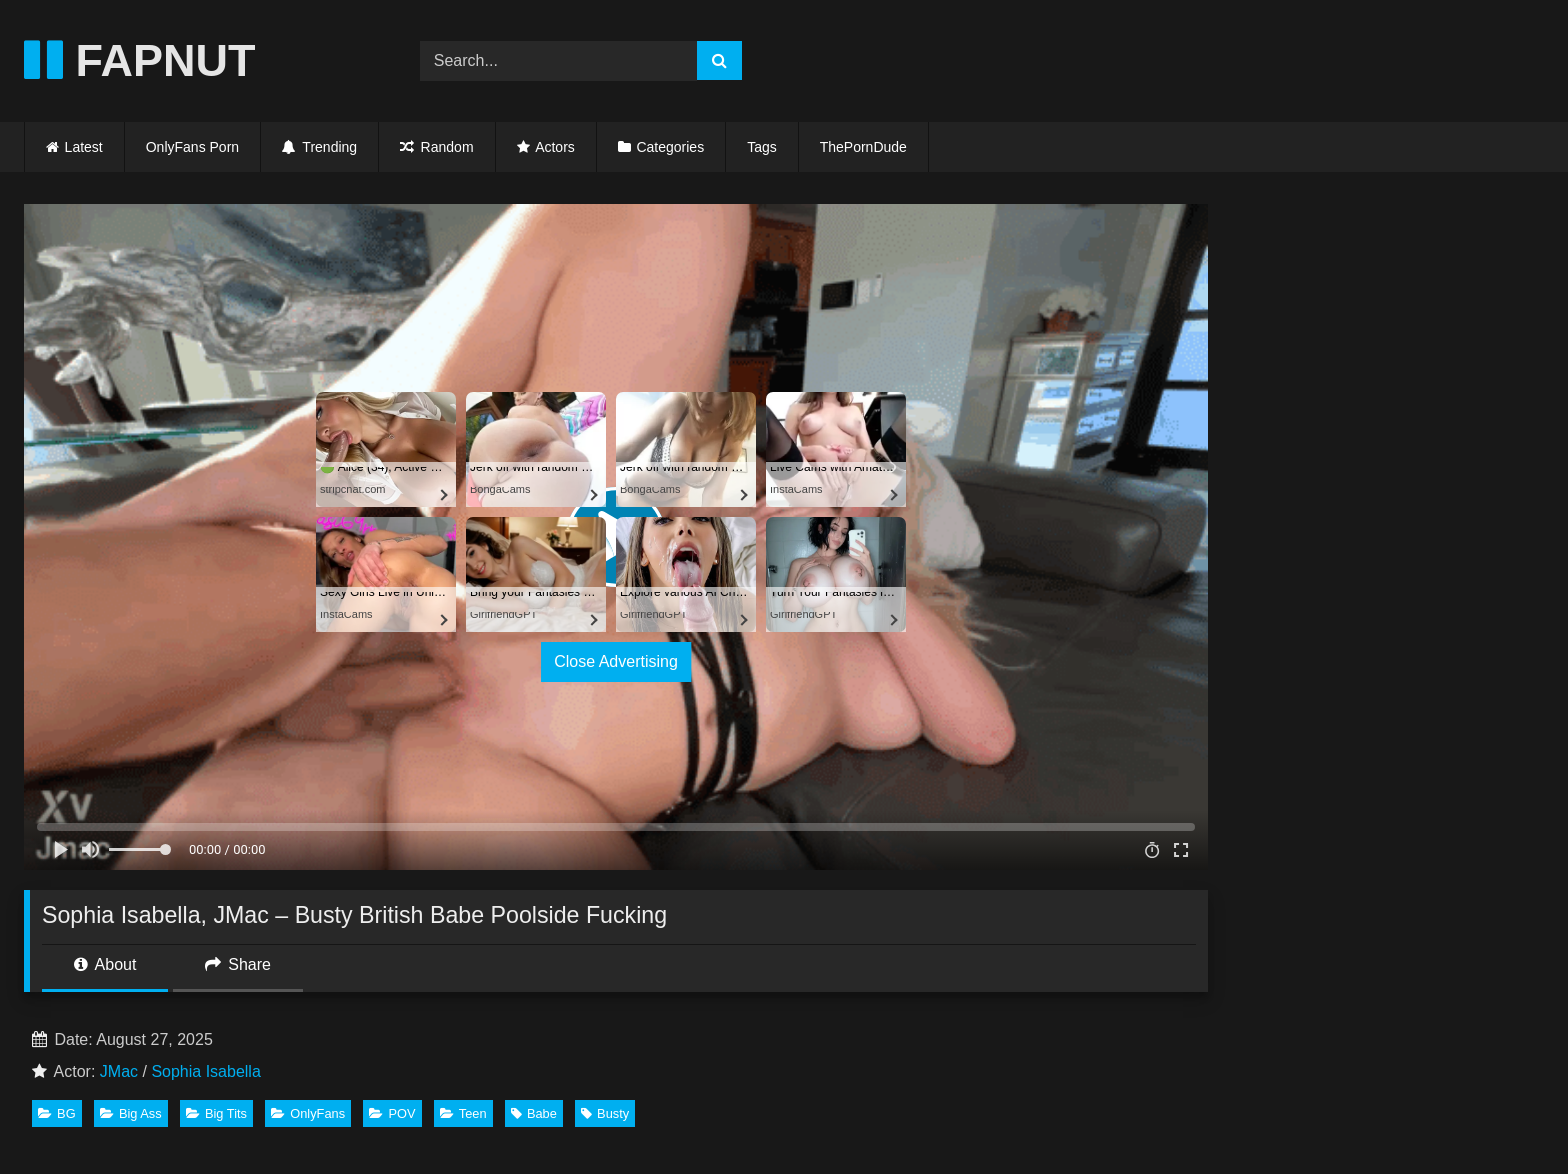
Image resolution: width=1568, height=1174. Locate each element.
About (105, 964)
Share (238, 964)
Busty (605, 1113)
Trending (319, 147)
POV (392, 1113)
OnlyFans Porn (192, 147)
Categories (670, 147)
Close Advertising (616, 661)
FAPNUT (140, 60)
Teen (463, 1113)
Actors (555, 147)
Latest (84, 147)
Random (436, 147)
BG (57, 1113)
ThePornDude (863, 147)
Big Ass (131, 1113)
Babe (534, 1113)
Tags (762, 147)
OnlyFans (308, 1113)
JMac (119, 1071)
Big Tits (216, 1113)
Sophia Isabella (205, 1071)
